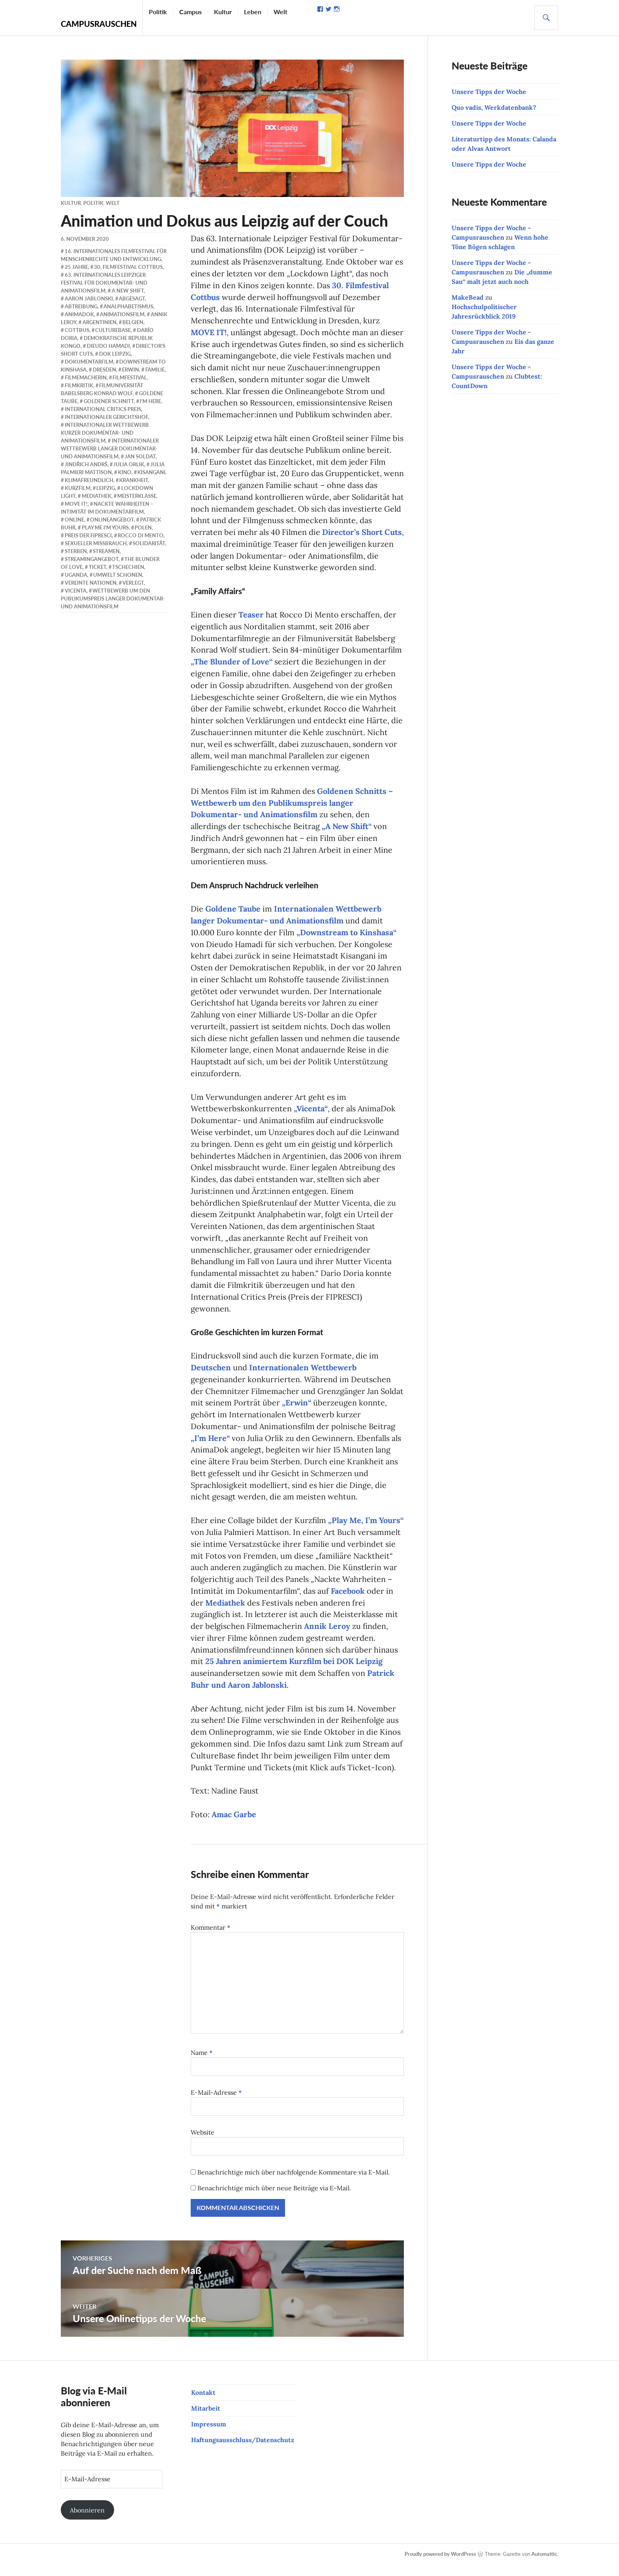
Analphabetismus (128, 306)
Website (202, 2143)
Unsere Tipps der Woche (489, 92)
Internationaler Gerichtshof (106, 417)
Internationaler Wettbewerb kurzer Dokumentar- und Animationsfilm (105, 433)
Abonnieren (87, 2521)
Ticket (97, 567)
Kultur (223, 11)
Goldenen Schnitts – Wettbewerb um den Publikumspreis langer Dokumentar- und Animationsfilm (292, 807)
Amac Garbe (234, 1825)
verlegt (133, 583)
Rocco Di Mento (140, 535)
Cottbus (77, 330)
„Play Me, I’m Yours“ (365, 1529)
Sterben (76, 551)
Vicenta (75, 590)
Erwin (130, 369)
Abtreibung (81, 306)
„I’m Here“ (210, 1446)
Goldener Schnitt (109, 401)
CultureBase (113, 330)
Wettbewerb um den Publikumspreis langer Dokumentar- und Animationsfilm (113, 598)
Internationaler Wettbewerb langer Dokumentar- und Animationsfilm (110, 448)
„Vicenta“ (311, 1115)
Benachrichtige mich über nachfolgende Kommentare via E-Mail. (293, 2183)
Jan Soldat (140, 456)
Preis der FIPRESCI (88, 535)
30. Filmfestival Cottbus (128, 267)
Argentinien (99, 322)
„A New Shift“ (347, 830)
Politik (158, 11)
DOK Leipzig (115, 354)
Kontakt (203, 2403)
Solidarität (149, 543)
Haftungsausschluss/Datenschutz (242, 2451)
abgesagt (132, 298)
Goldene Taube (233, 913)
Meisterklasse (136, 496)
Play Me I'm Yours (105, 527)
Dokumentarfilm (89, 361)
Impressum (208, 2435)
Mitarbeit (205, 2419)
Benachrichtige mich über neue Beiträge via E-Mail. (274, 2199)
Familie (155, 369)
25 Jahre (76, 267)
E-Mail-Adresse (216, 2103)
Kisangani (151, 472)
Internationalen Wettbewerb (303, 1375)
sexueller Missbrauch (96, 543)
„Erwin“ (296, 1411)
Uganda (76, 575)
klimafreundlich (89, 480)
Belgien (132, 322)
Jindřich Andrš (86, 464)
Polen (143, 527)
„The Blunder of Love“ (231, 665)
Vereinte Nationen (90, 583)
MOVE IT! (209, 333)
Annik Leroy (327, 1636)
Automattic (544, 2565)
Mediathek (225, 1612)
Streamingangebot (91, 559)
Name (202, 2064)
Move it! (76, 504)
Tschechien (128, 567)
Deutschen (211, 1375)
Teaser (251, 617)
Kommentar (211, 1938)
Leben (252, 11)
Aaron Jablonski (89, 298)
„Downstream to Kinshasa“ (346, 937)
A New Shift (128, 290)
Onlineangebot (112, 519)
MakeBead (468, 297)
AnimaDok (79, 314)
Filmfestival (130, 377)
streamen (106, 551)
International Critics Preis (103, 409)
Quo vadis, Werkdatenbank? (494, 107)
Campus (190, 11)
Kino (124, 472)
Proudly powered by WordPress (440, 2565)
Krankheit (133, 480)
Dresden (104, 369)
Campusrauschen (99, 23)
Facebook (348, 1600)
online (74, 519)
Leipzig (105, 488)
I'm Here (150, 401)
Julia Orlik (128, 464)
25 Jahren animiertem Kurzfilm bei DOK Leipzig (295, 1671)
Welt (280, 11)
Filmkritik (79, 385)
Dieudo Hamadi (108, 346)
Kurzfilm (77, 488)
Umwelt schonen (117, 575)
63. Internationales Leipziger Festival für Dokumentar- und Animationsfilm (104, 283)
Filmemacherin (86, 377)
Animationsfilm (122, 314)
